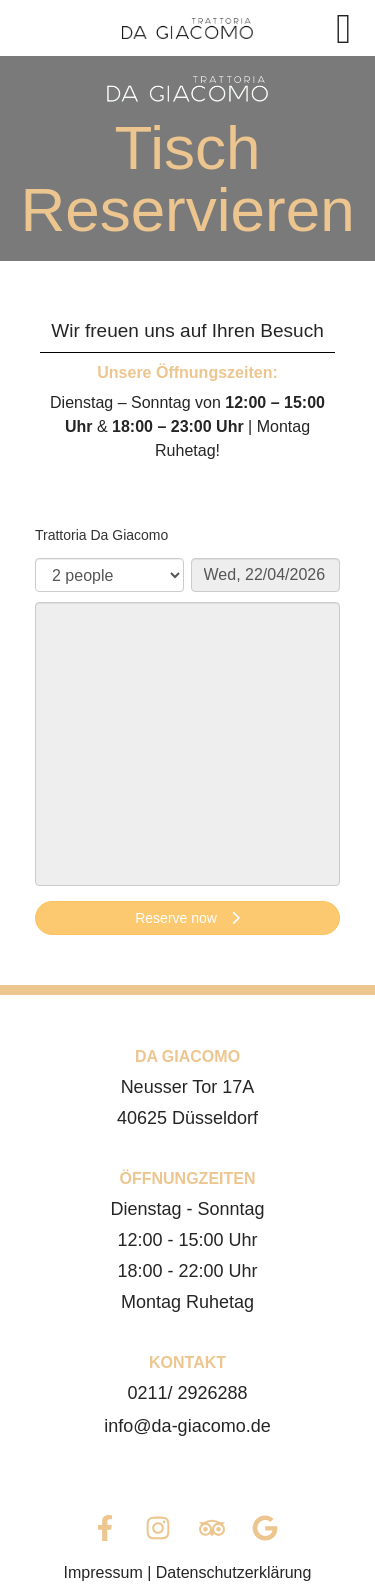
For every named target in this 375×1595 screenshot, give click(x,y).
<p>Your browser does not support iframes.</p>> (187, 733)
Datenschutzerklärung (234, 1572)
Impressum (103, 1572)
